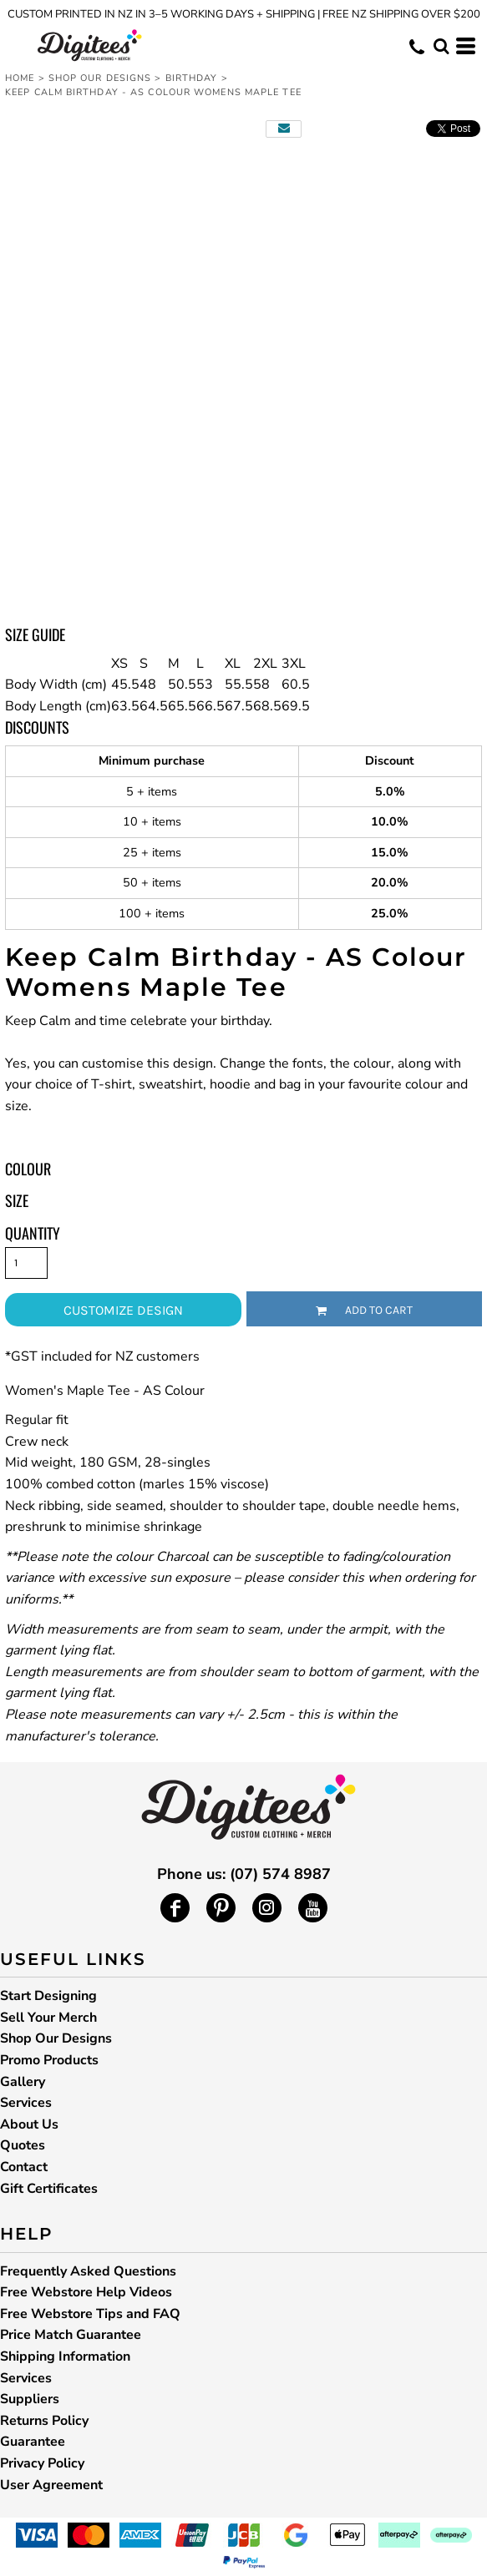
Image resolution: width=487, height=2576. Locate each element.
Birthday (191, 78)
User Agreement (51, 2485)
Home (19, 78)
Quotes (22, 2145)
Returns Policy (44, 2421)
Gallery (22, 2082)
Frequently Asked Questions (88, 2271)
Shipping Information (65, 2356)
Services (26, 2103)
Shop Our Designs (100, 78)
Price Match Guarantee (70, 2335)
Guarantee (32, 2441)
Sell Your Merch (48, 2017)
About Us (29, 2124)
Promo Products (49, 2060)
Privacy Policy (42, 2463)
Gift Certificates (49, 2188)
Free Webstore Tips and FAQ (90, 2314)
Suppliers (29, 2399)
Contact (24, 2167)
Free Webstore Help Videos (86, 2292)
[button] (441, 46)
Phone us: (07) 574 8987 (244, 1874)
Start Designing (48, 1996)
